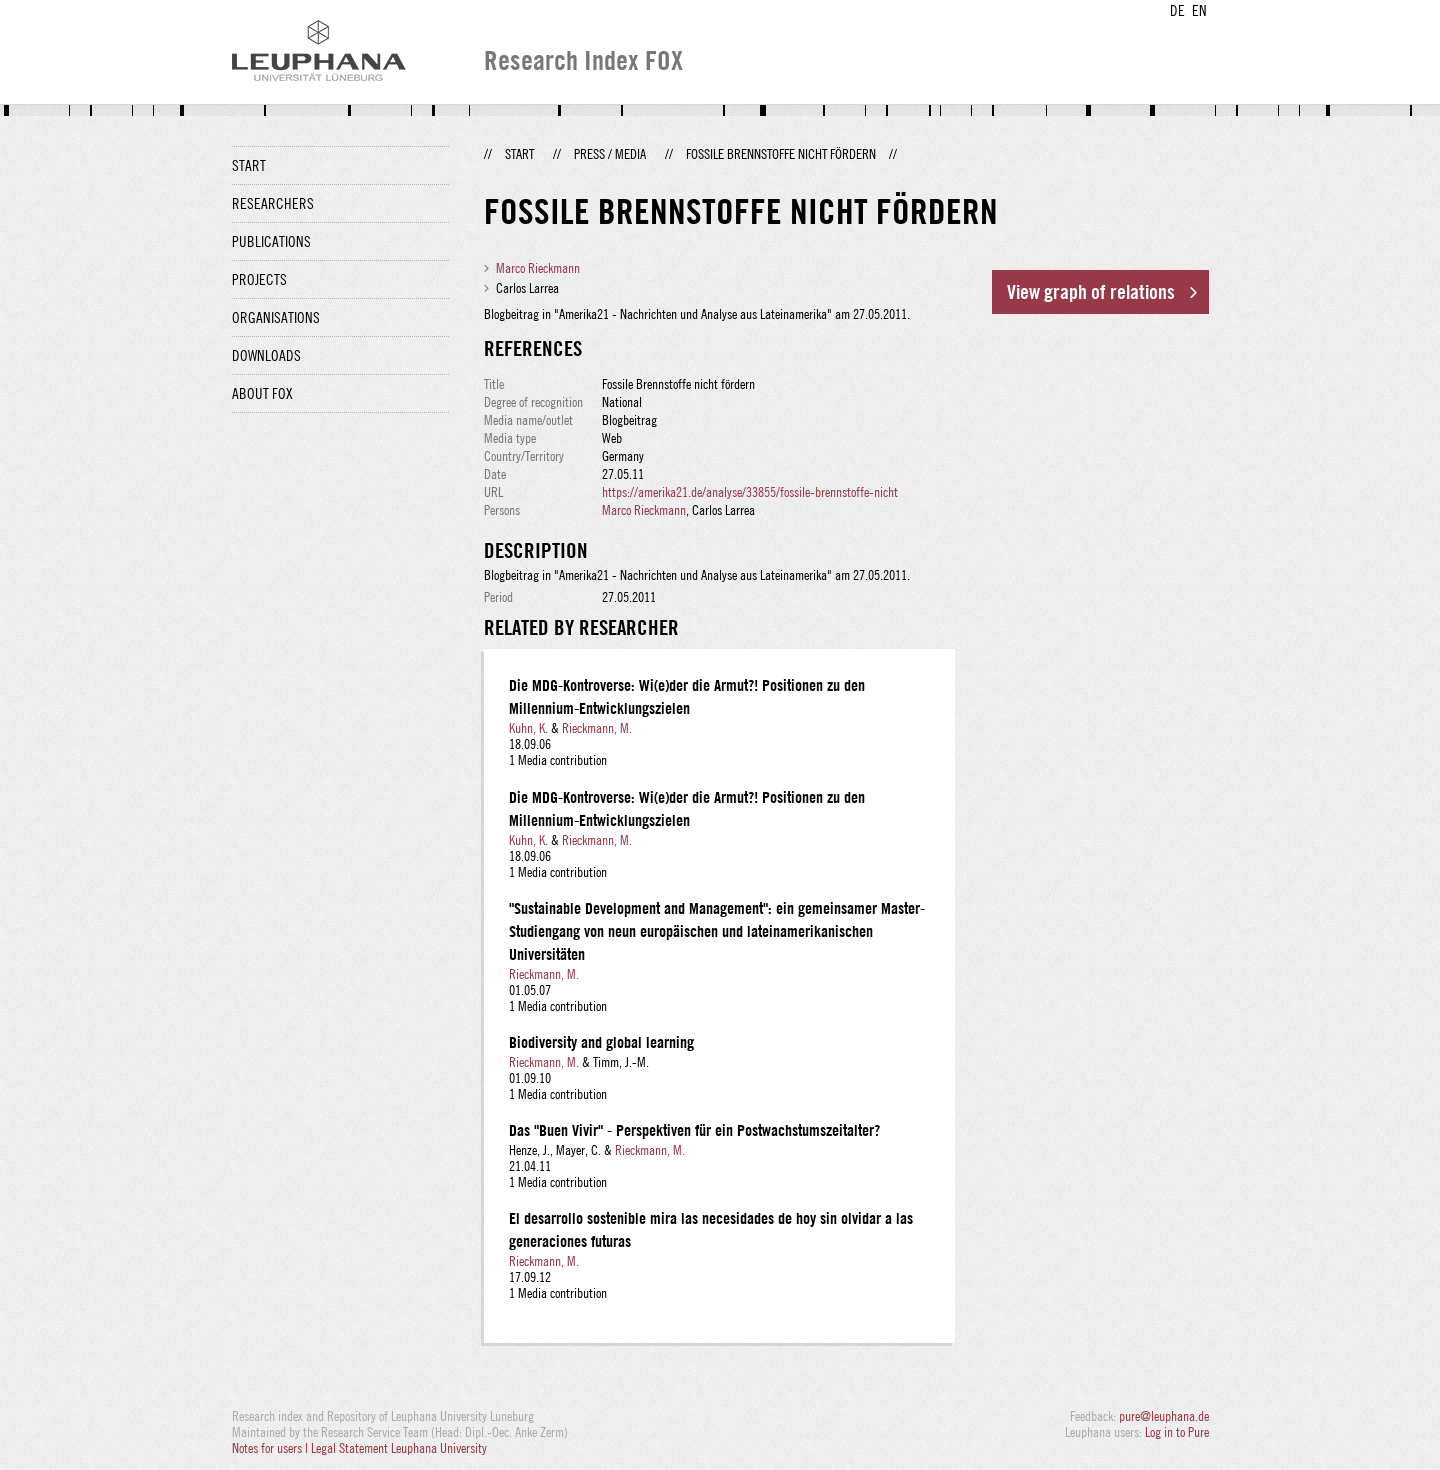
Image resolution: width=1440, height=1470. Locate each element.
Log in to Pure (1177, 1432)
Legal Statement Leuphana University (399, 1448)
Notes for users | (271, 1448)
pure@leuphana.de (1164, 1416)
